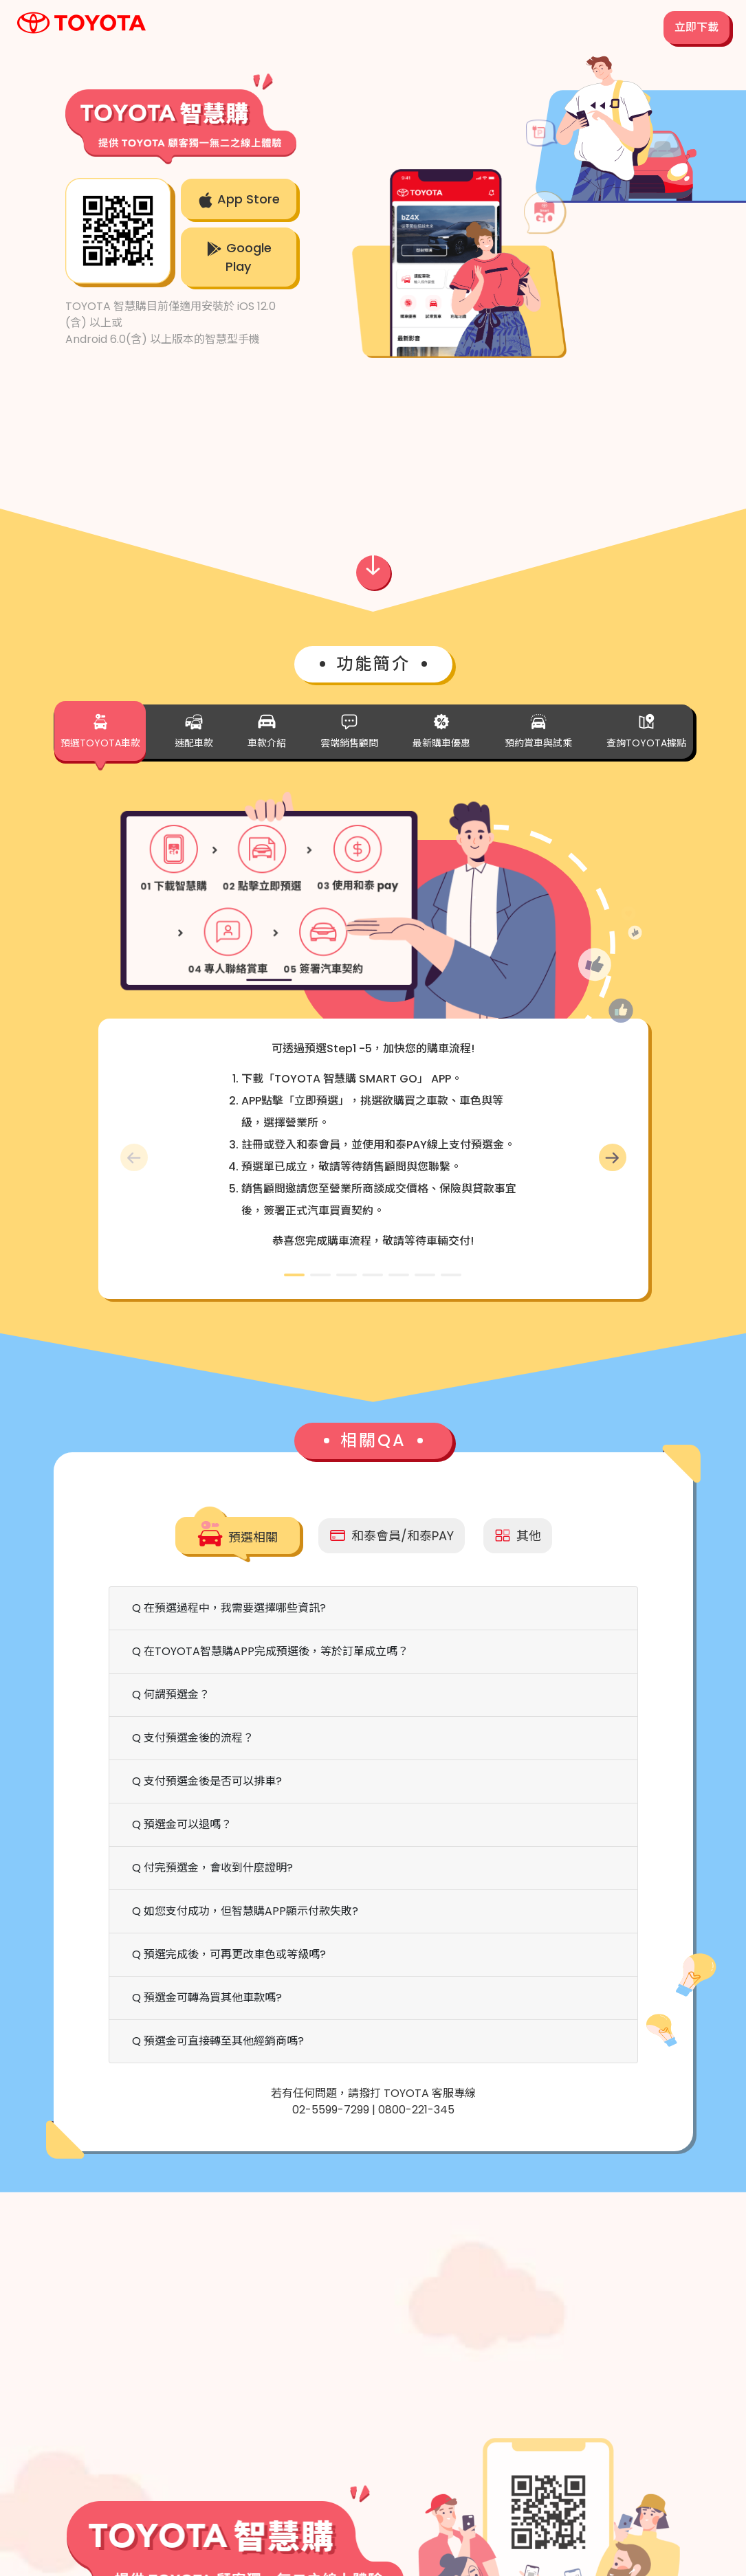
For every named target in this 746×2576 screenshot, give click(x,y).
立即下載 (696, 27)
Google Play (239, 257)
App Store (238, 199)
